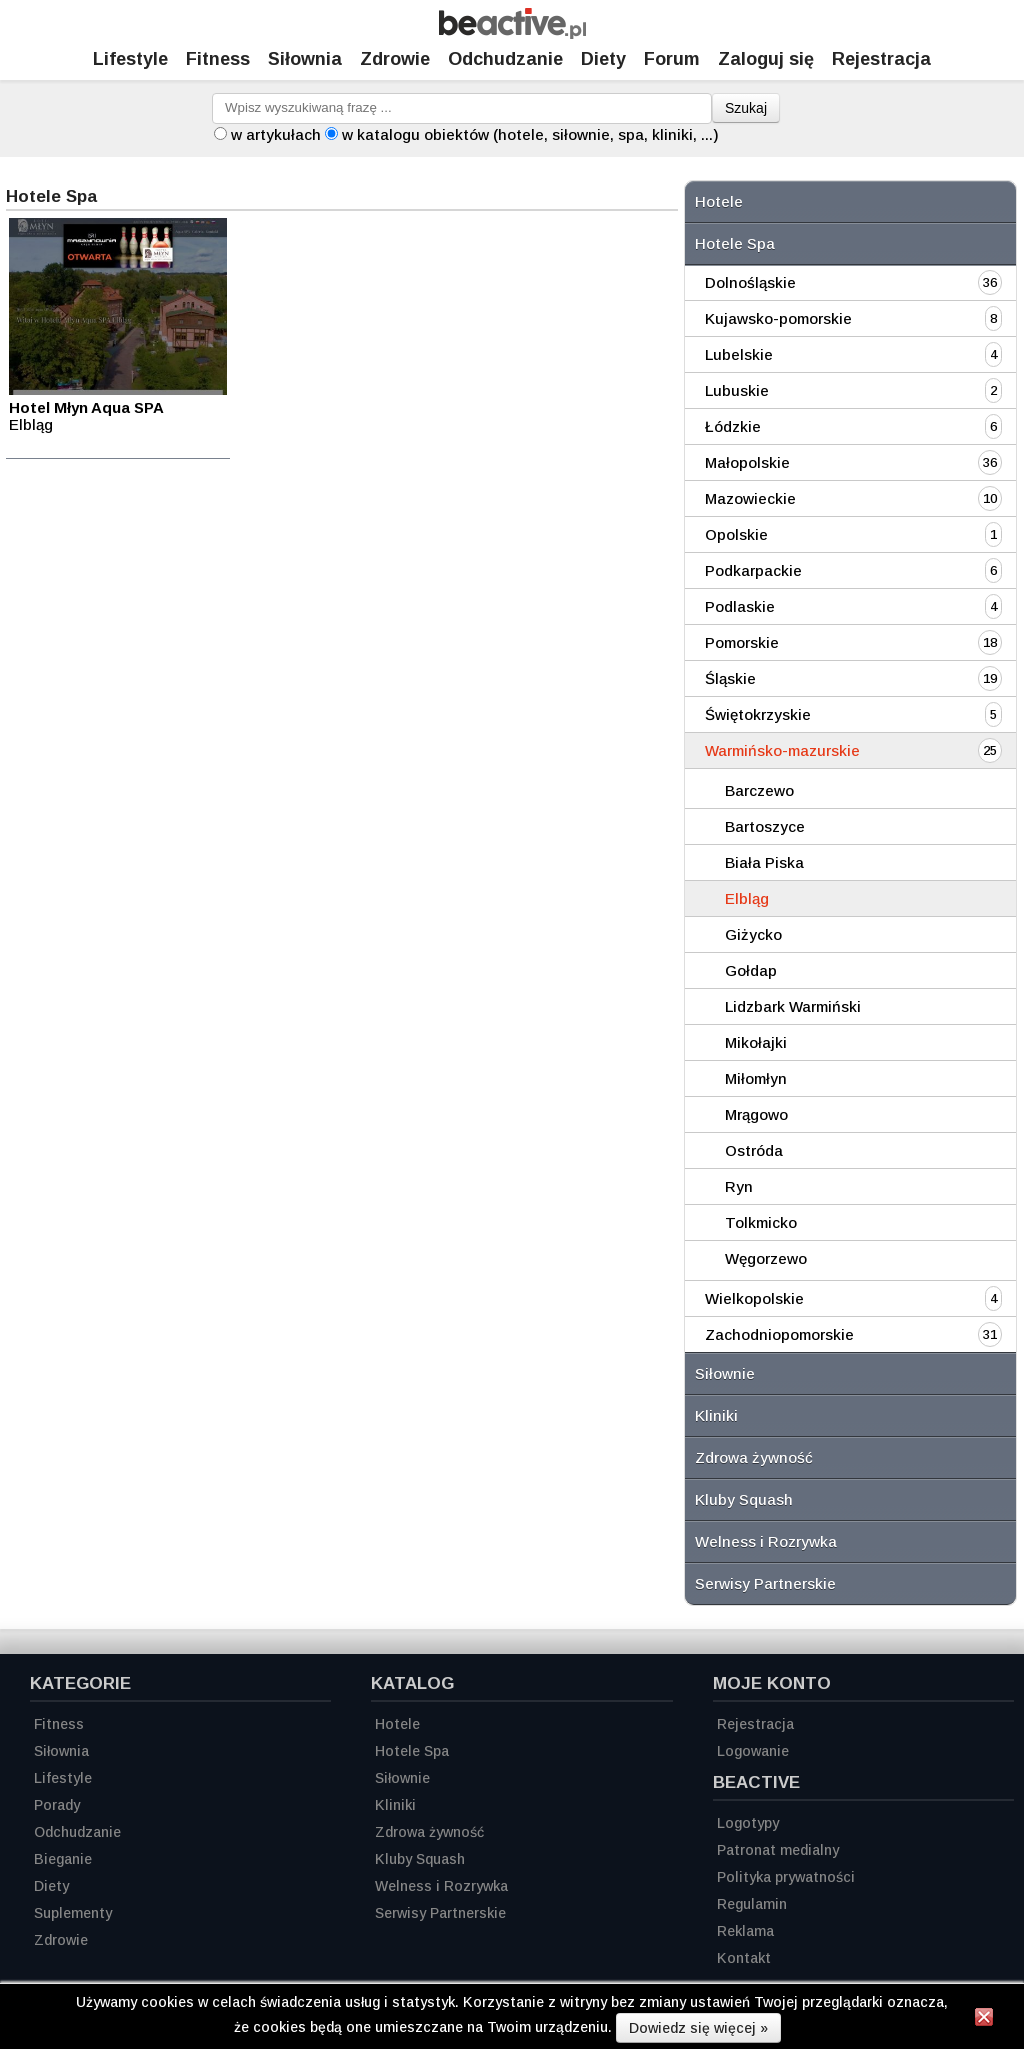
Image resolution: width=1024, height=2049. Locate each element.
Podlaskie (740, 606)
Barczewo (759, 790)
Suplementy (73, 1913)
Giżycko (753, 934)
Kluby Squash (744, 1499)
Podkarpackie (753, 570)
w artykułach (276, 134)
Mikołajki (756, 1042)
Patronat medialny (778, 1850)
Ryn (739, 1186)
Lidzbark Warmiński (793, 1006)
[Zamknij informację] (984, 2020)
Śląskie (730, 678)
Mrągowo (756, 1114)
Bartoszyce (765, 826)
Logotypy (748, 1823)
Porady (57, 1805)
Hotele (719, 201)
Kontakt (744, 1958)
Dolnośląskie (750, 282)
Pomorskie (742, 642)
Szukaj (746, 108)
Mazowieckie (750, 498)
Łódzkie (733, 426)
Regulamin (752, 1904)
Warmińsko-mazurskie (782, 750)
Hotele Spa (735, 243)
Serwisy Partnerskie (765, 1583)
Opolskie (736, 534)
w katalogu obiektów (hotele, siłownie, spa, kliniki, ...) (530, 134)
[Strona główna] (512, 33)
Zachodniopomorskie (779, 1334)
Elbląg (747, 898)
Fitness (218, 59)
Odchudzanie (505, 59)
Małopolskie (747, 462)
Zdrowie (395, 59)
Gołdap (751, 970)
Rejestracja (755, 1724)
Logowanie (753, 1751)
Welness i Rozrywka (766, 1541)
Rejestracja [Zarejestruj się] (881, 59)
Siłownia (305, 59)
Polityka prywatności (786, 1877)
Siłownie (725, 1373)
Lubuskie (737, 390)
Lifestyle (130, 59)
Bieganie (63, 1859)
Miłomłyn (756, 1078)
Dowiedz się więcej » (698, 2028)
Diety (603, 59)
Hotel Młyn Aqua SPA (86, 407)
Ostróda (754, 1150)
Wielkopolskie (754, 1298)
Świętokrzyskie (758, 714)
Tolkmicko (761, 1222)
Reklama (745, 1931)
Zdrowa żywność (754, 1457)
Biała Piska (764, 862)
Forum (672, 59)
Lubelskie (739, 354)
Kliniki (716, 1415)
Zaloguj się (766, 59)
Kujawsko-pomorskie (778, 318)
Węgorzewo (766, 1258)
